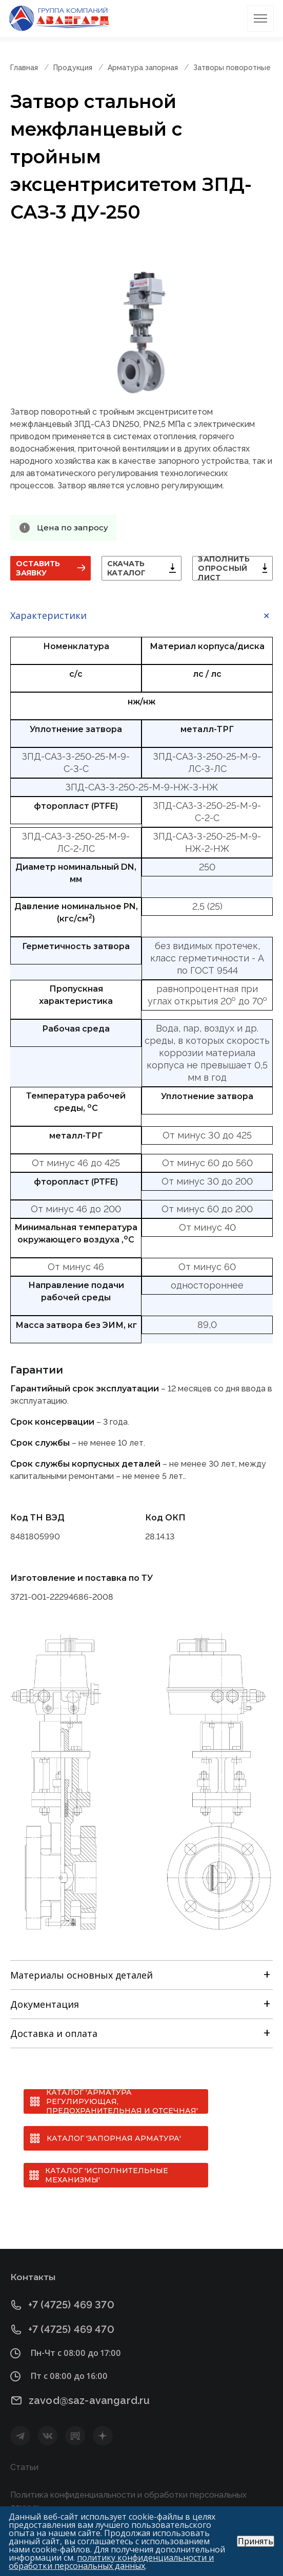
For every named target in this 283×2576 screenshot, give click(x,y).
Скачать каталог (126, 568)
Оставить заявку (38, 568)
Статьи (24, 2467)
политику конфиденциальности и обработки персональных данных (111, 2561)
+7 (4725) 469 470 (71, 2329)
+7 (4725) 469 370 (71, 2305)
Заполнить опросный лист (224, 568)
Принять (255, 2541)
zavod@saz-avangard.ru (89, 2400)
